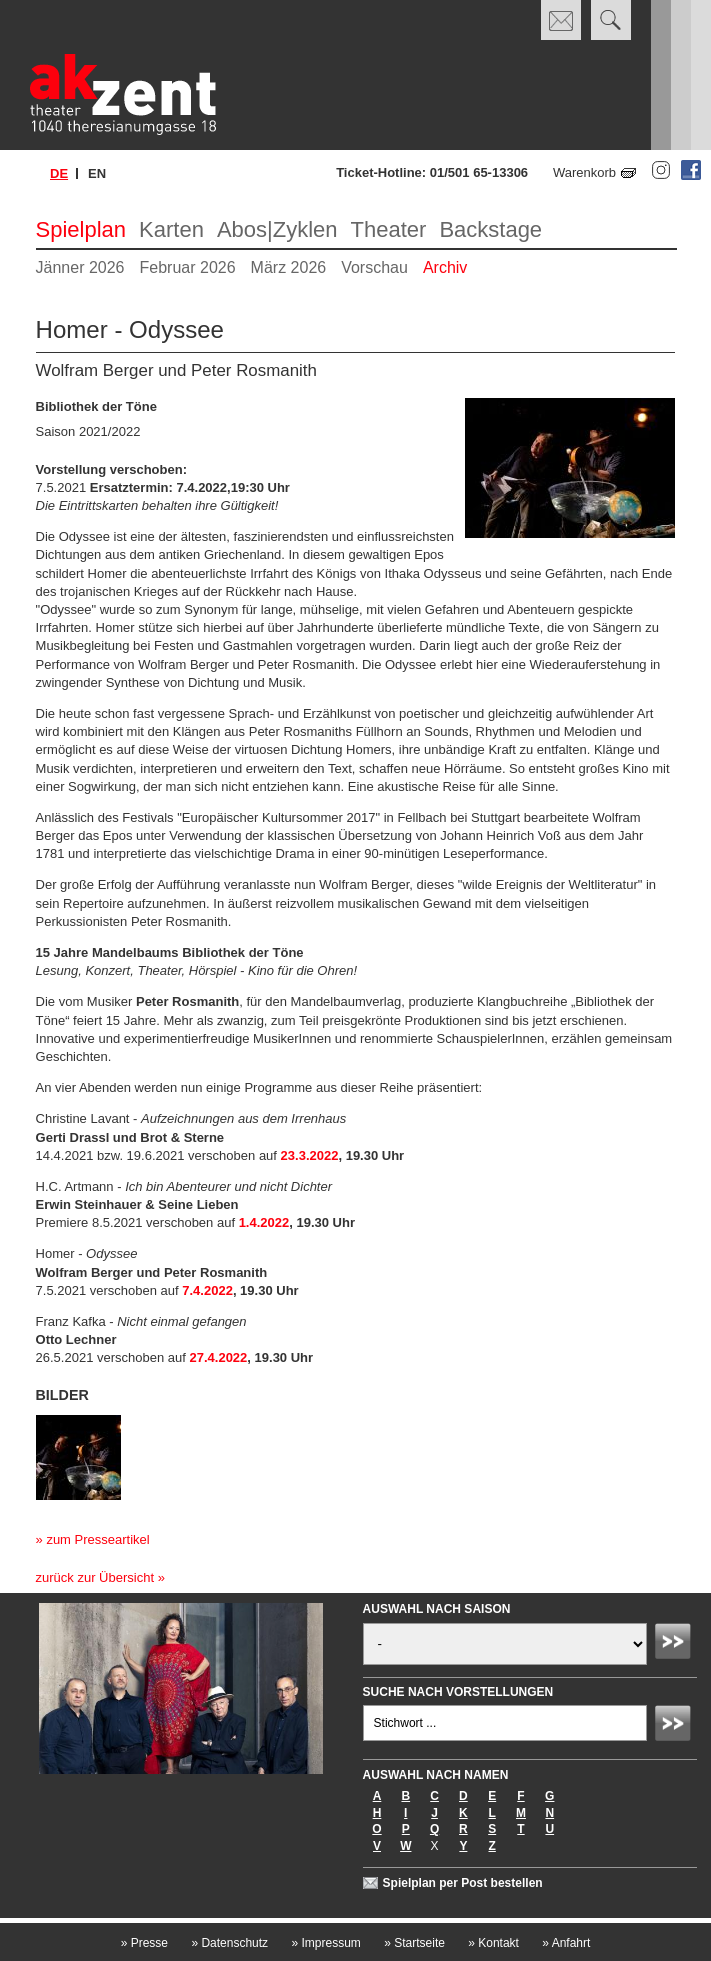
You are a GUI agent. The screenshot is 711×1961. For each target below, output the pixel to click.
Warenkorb (584, 172)
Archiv (445, 267)
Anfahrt (566, 1943)
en (97, 173)
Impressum (325, 1943)
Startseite (414, 1943)
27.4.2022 (219, 1357)
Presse (144, 1943)
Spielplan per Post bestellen (463, 1883)
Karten (171, 229)
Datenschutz (229, 1943)
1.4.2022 (264, 1222)
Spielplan (81, 229)
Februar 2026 (188, 267)
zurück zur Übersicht (95, 1577)
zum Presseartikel (97, 1539)
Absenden (676, 1644)
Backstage (490, 229)
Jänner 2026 (80, 267)
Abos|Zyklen (277, 229)
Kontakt (493, 1943)
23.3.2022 (310, 1155)
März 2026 (289, 267)
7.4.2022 (207, 1290)
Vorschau (374, 267)
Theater (389, 229)
